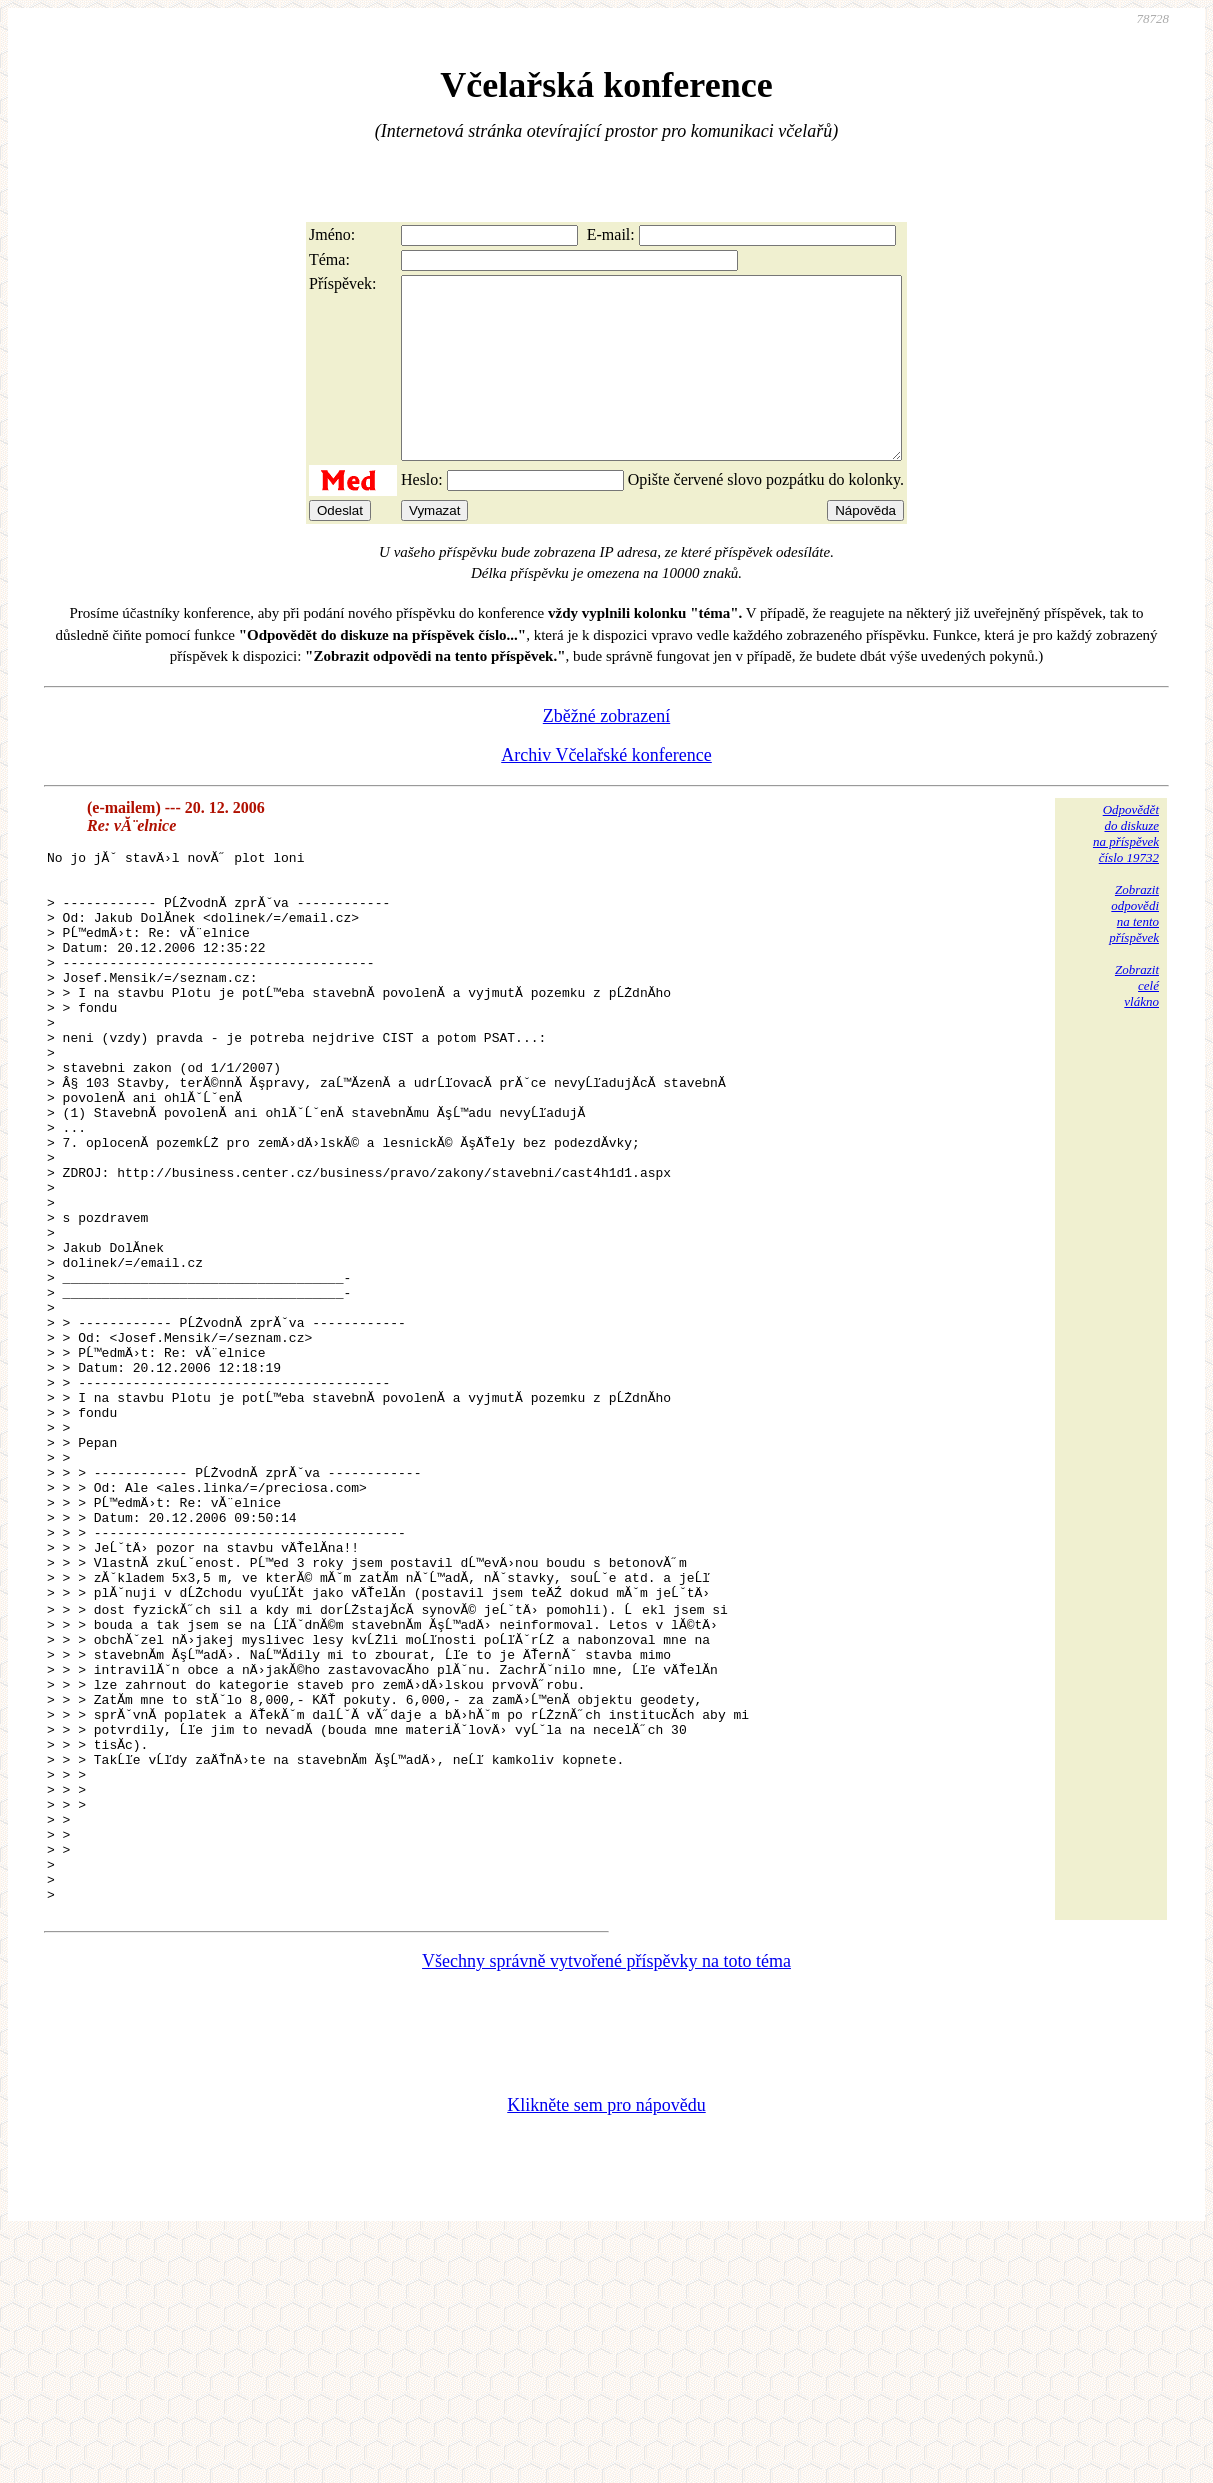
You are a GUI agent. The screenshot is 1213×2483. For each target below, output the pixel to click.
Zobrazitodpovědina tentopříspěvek (1134, 949)
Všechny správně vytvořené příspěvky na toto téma (606, 2205)
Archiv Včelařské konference (606, 791)
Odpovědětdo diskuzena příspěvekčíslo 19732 (1126, 869)
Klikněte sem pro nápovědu (606, 2349)
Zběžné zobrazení (606, 752)
